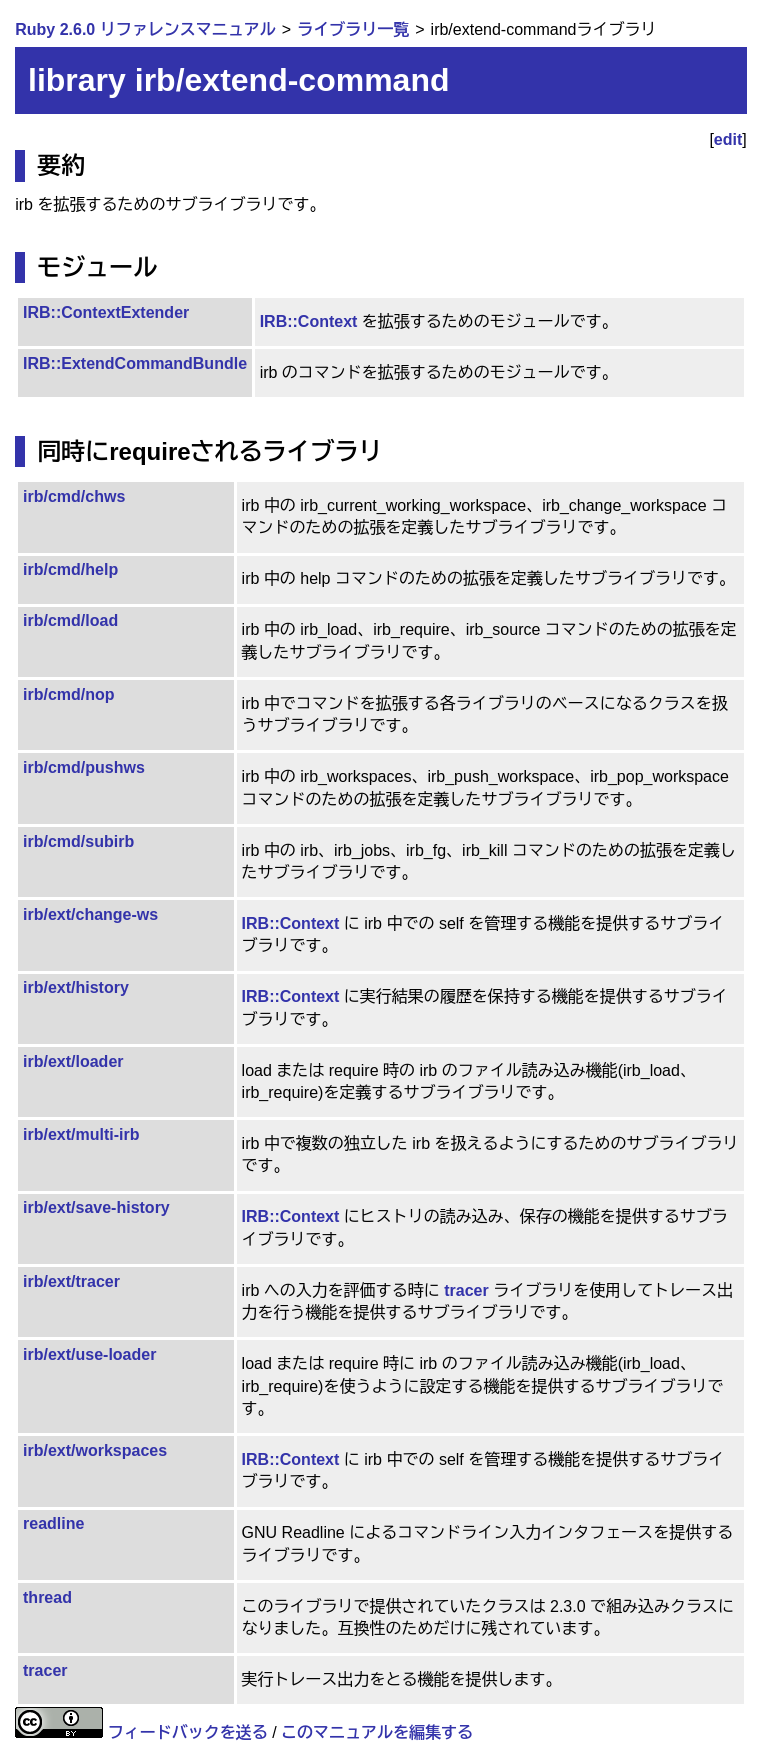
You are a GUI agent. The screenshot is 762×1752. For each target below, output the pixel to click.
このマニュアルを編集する (377, 1732)
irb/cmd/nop (69, 694)
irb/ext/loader (73, 1061)
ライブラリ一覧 (353, 29)
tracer (466, 1290)
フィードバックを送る (188, 1732)
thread (47, 1597)
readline (53, 1523)
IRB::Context (309, 321)
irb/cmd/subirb (78, 841)
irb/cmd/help (70, 569)
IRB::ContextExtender (106, 312)
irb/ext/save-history (96, 1207)
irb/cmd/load (70, 620)
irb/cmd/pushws (84, 767)
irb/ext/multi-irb (81, 1134)
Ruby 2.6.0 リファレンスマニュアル (145, 29)
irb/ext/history (76, 987)
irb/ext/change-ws (90, 914)
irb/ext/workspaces (95, 1450)
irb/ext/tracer (71, 1281)
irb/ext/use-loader (89, 1354)
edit (728, 139)
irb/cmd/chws (74, 496)
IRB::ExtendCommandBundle (135, 363)
